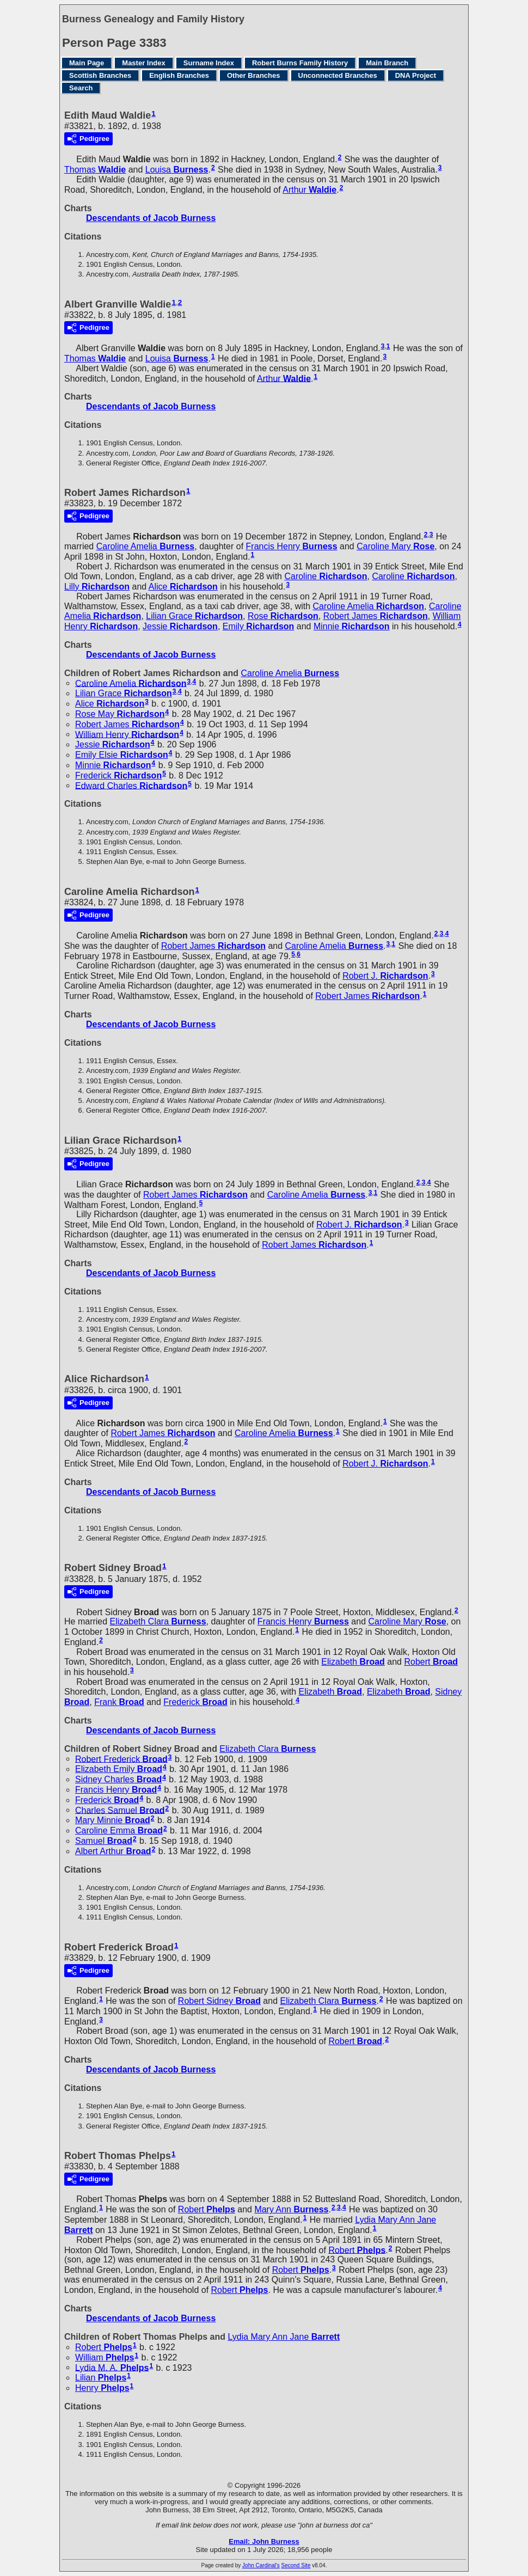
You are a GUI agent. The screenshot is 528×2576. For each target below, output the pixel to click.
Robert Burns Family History (300, 63)
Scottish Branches (100, 75)
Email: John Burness (264, 2541)
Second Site (296, 2565)
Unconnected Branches (337, 75)
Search (81, 88)
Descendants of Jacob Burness (151, 218)
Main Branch (387, 63)
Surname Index (208, 63)
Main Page (86, 63)
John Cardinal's (261, 2565)
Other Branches (253, 75)
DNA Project (415, 75)
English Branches (179, 75)
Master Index (143, 63)
